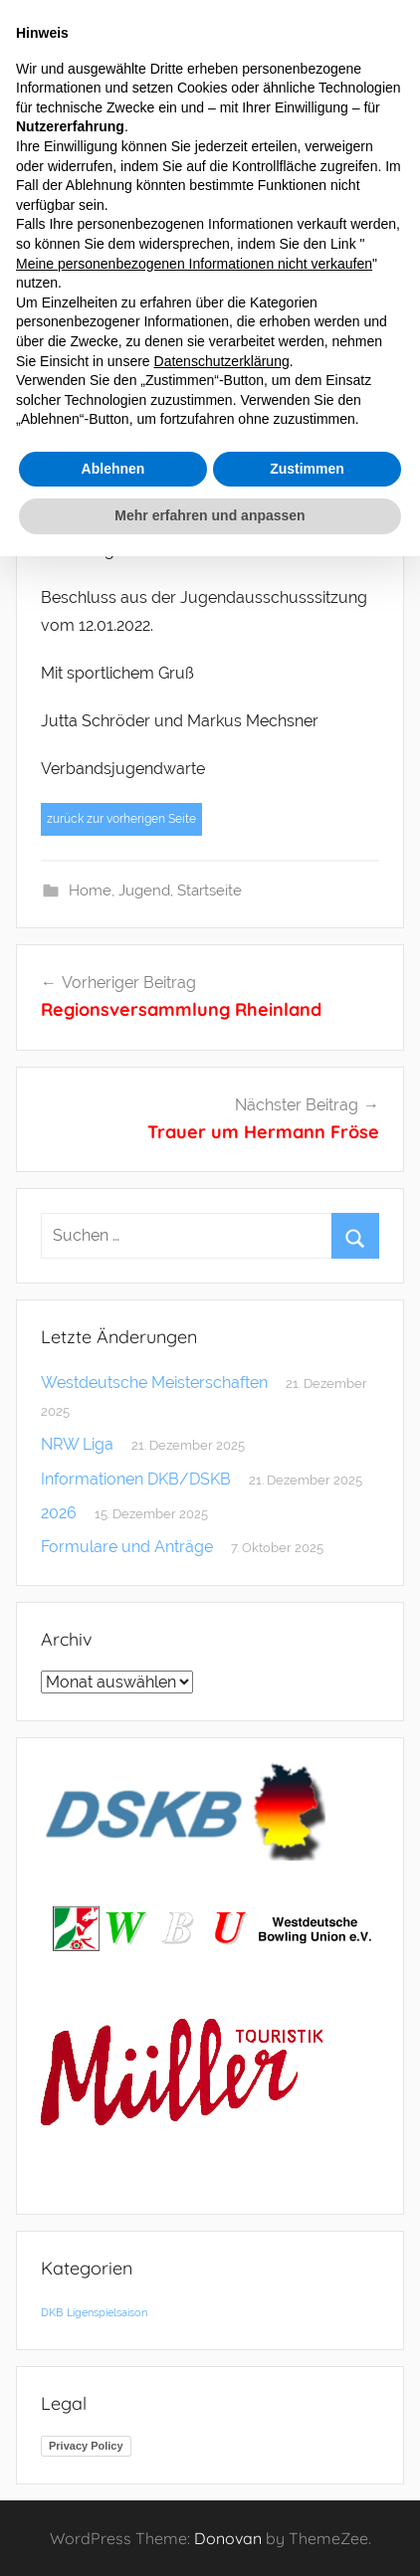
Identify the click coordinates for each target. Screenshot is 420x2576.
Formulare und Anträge (127, 1546)
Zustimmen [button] (307, 469)
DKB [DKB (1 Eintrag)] (52, 2312)
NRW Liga (77, 1444)
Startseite (209, 890)
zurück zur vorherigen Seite (121, 819)
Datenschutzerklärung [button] (222, 361)
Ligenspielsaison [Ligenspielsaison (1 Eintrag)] (107, 2312)
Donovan (228, 2538)
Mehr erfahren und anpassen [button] (209, 515)
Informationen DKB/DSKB (136, 1479)
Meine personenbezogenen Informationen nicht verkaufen (194, 264)
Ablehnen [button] (113, 469)
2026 (59, 1512)
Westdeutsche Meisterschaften (154, 1382)
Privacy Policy (86, 2446)
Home (90, 890)
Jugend (144, 890)
